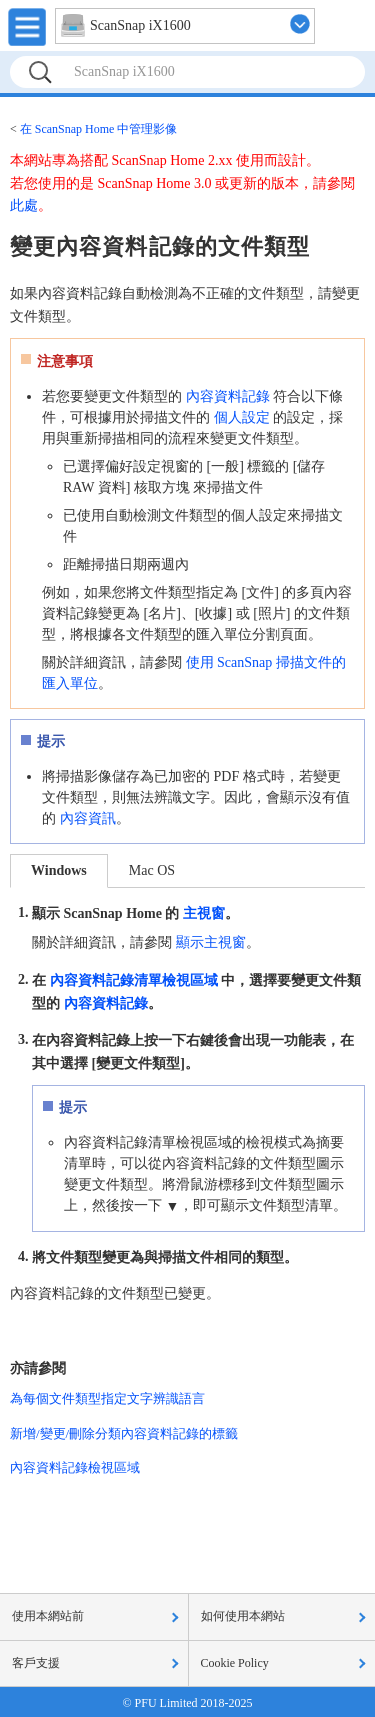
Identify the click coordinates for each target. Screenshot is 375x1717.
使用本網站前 (48, 1616)
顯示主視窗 (211, 942)
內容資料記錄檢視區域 (75, 1467)
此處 (24, 205)
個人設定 (242, 417)
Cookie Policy (235, 1663)
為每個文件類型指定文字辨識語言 (107, 1398)
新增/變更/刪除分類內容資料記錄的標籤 (124, 1433)
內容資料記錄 (228, 396)
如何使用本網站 (243, 1616)
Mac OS (152, 870)
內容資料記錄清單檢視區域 (134, 979)
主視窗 (204, 913)
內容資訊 (88, 818)
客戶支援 (36, 1663)
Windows (59, 870)
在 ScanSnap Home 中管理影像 (99, 129)
